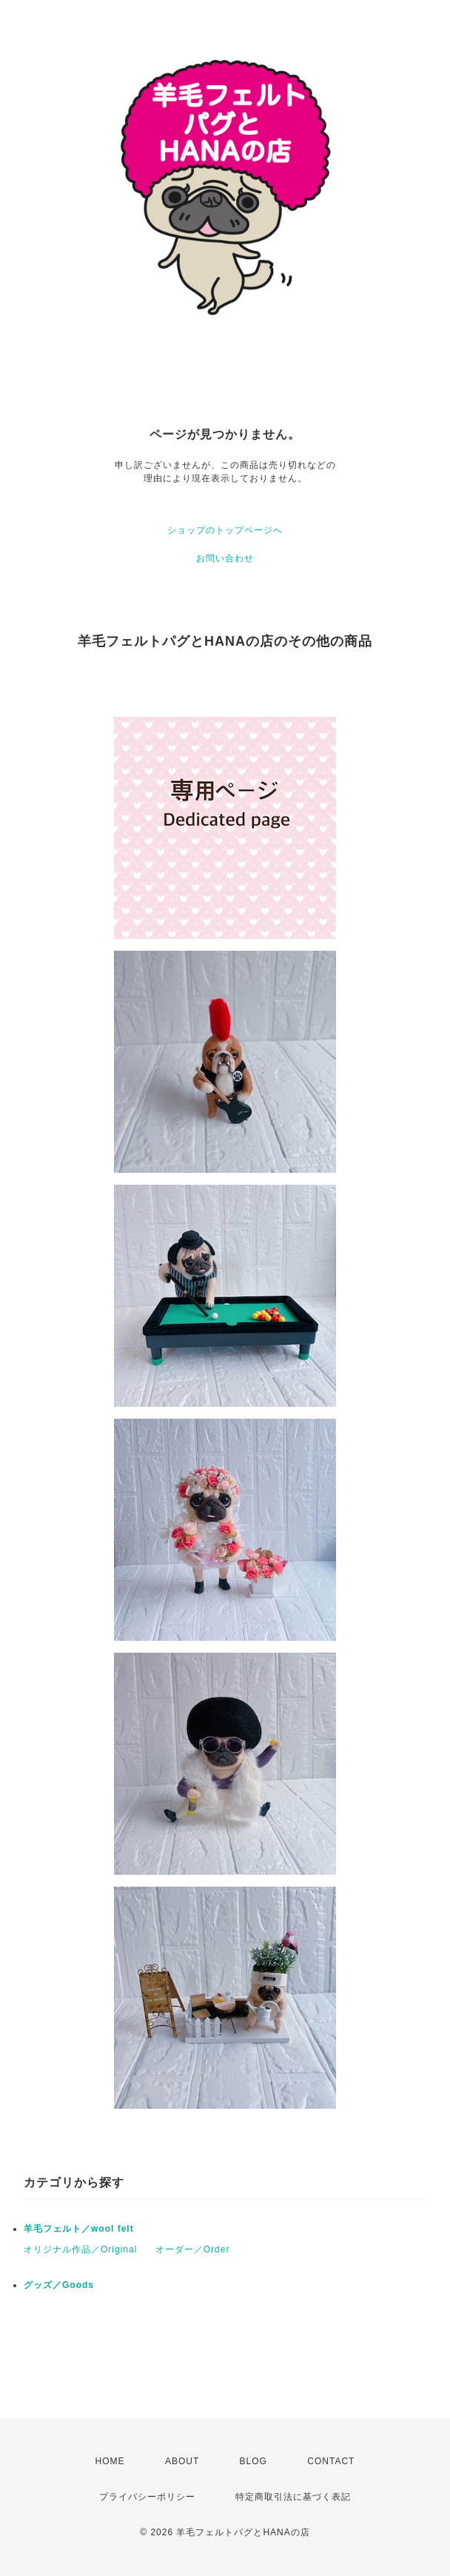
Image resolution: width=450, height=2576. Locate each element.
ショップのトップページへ (225, 530)
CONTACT (331, 2461)
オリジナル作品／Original (80, 2249)
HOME (110, 2461)
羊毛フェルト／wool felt (79, 2229)
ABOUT (182, 2461)
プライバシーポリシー (147, 2497)
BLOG (253, 2461)
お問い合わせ (225, 558)
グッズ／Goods (59, 2285)
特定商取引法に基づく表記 (293, 2497)
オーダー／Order (192, 2249)
